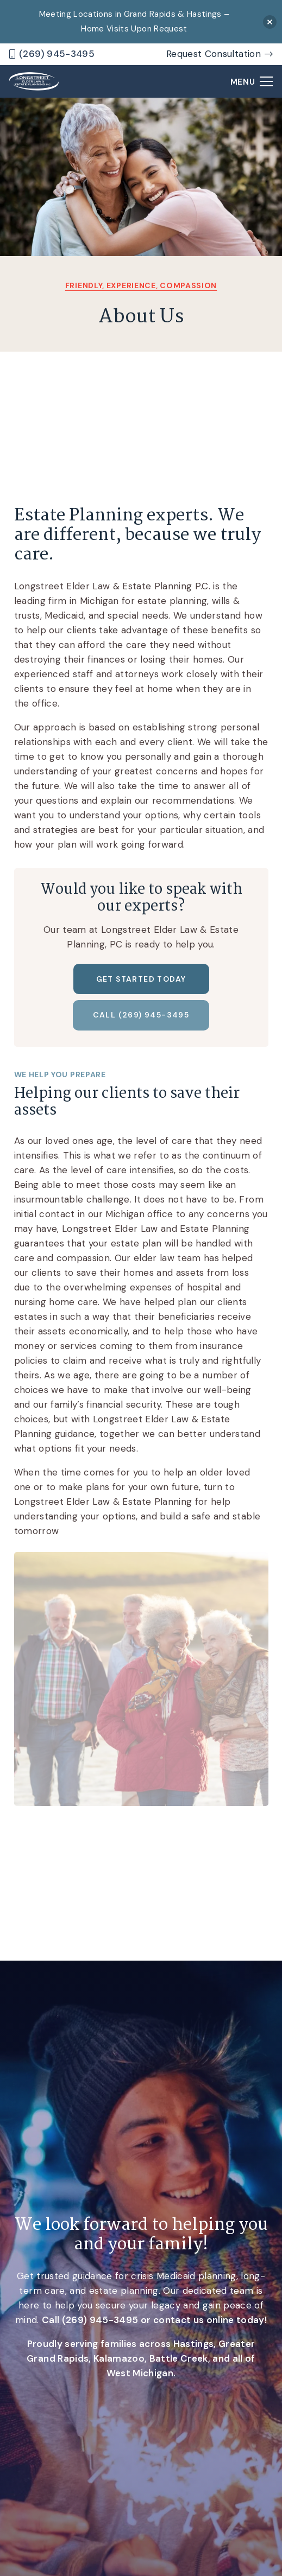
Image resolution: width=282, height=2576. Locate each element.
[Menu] (251, 81)
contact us (178, 2320)
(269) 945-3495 (100, 2320)
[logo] (34, 81)
